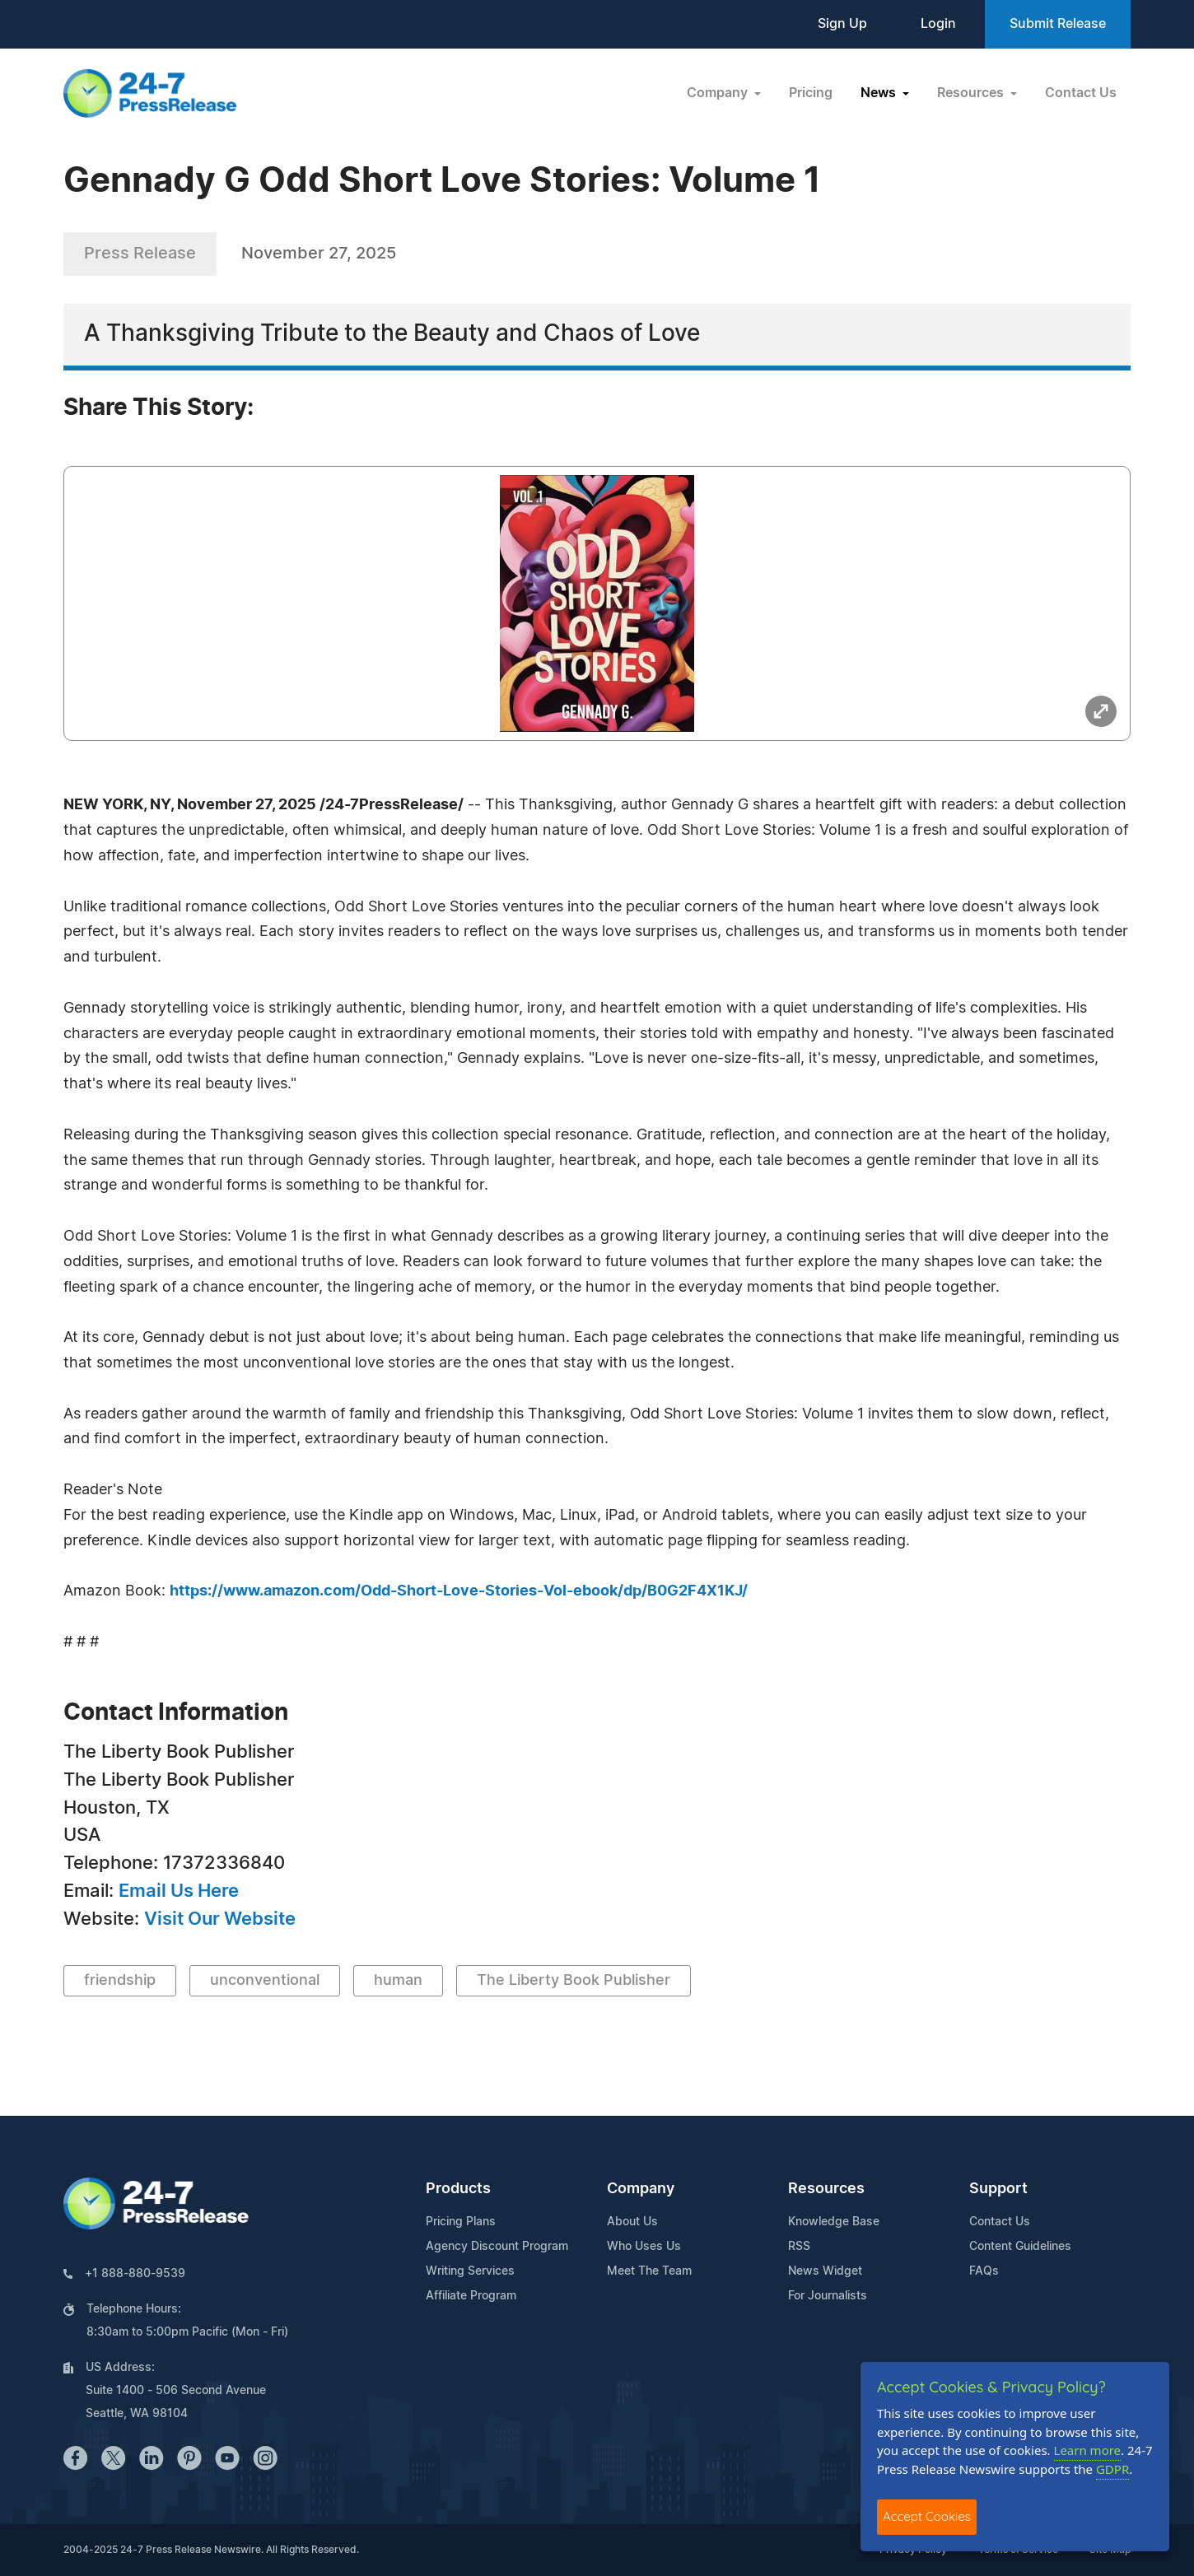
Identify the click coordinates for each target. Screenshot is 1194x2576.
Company (640, 2189)
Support (998, 2189)
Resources (826, 2189)
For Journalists (827, 2296)
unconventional (264, 1980)
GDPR (1112, 2469)
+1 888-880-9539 (135, 2274)
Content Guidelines (1020, 2246)
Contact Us (1081, 93)
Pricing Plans (461, 2222)
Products (458, 2189)
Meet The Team (649, 2271)
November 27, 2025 (318, 253)
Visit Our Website (220, 1919)
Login (938, 23)
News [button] (880, 93)
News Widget (825, 2271)
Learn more (1088, 2450)
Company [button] (719, 93)
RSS (799, 2246)
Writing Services (470, 2271)
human (398, 1980)
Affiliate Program (471, 2296)
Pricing (811, 93)
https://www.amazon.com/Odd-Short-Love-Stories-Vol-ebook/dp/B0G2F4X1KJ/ (459, 1591)
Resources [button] (972, 93)
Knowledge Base (833, 2222)
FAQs (984, 2271)
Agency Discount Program (497, 2246)
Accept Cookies (927, 2516)
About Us (632, 2222)
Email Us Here (179, 1891)
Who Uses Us (644, 2246)
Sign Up (842, 23)
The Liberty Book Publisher (573, 1980)
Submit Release (1058, 23)
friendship (120, 1980)
